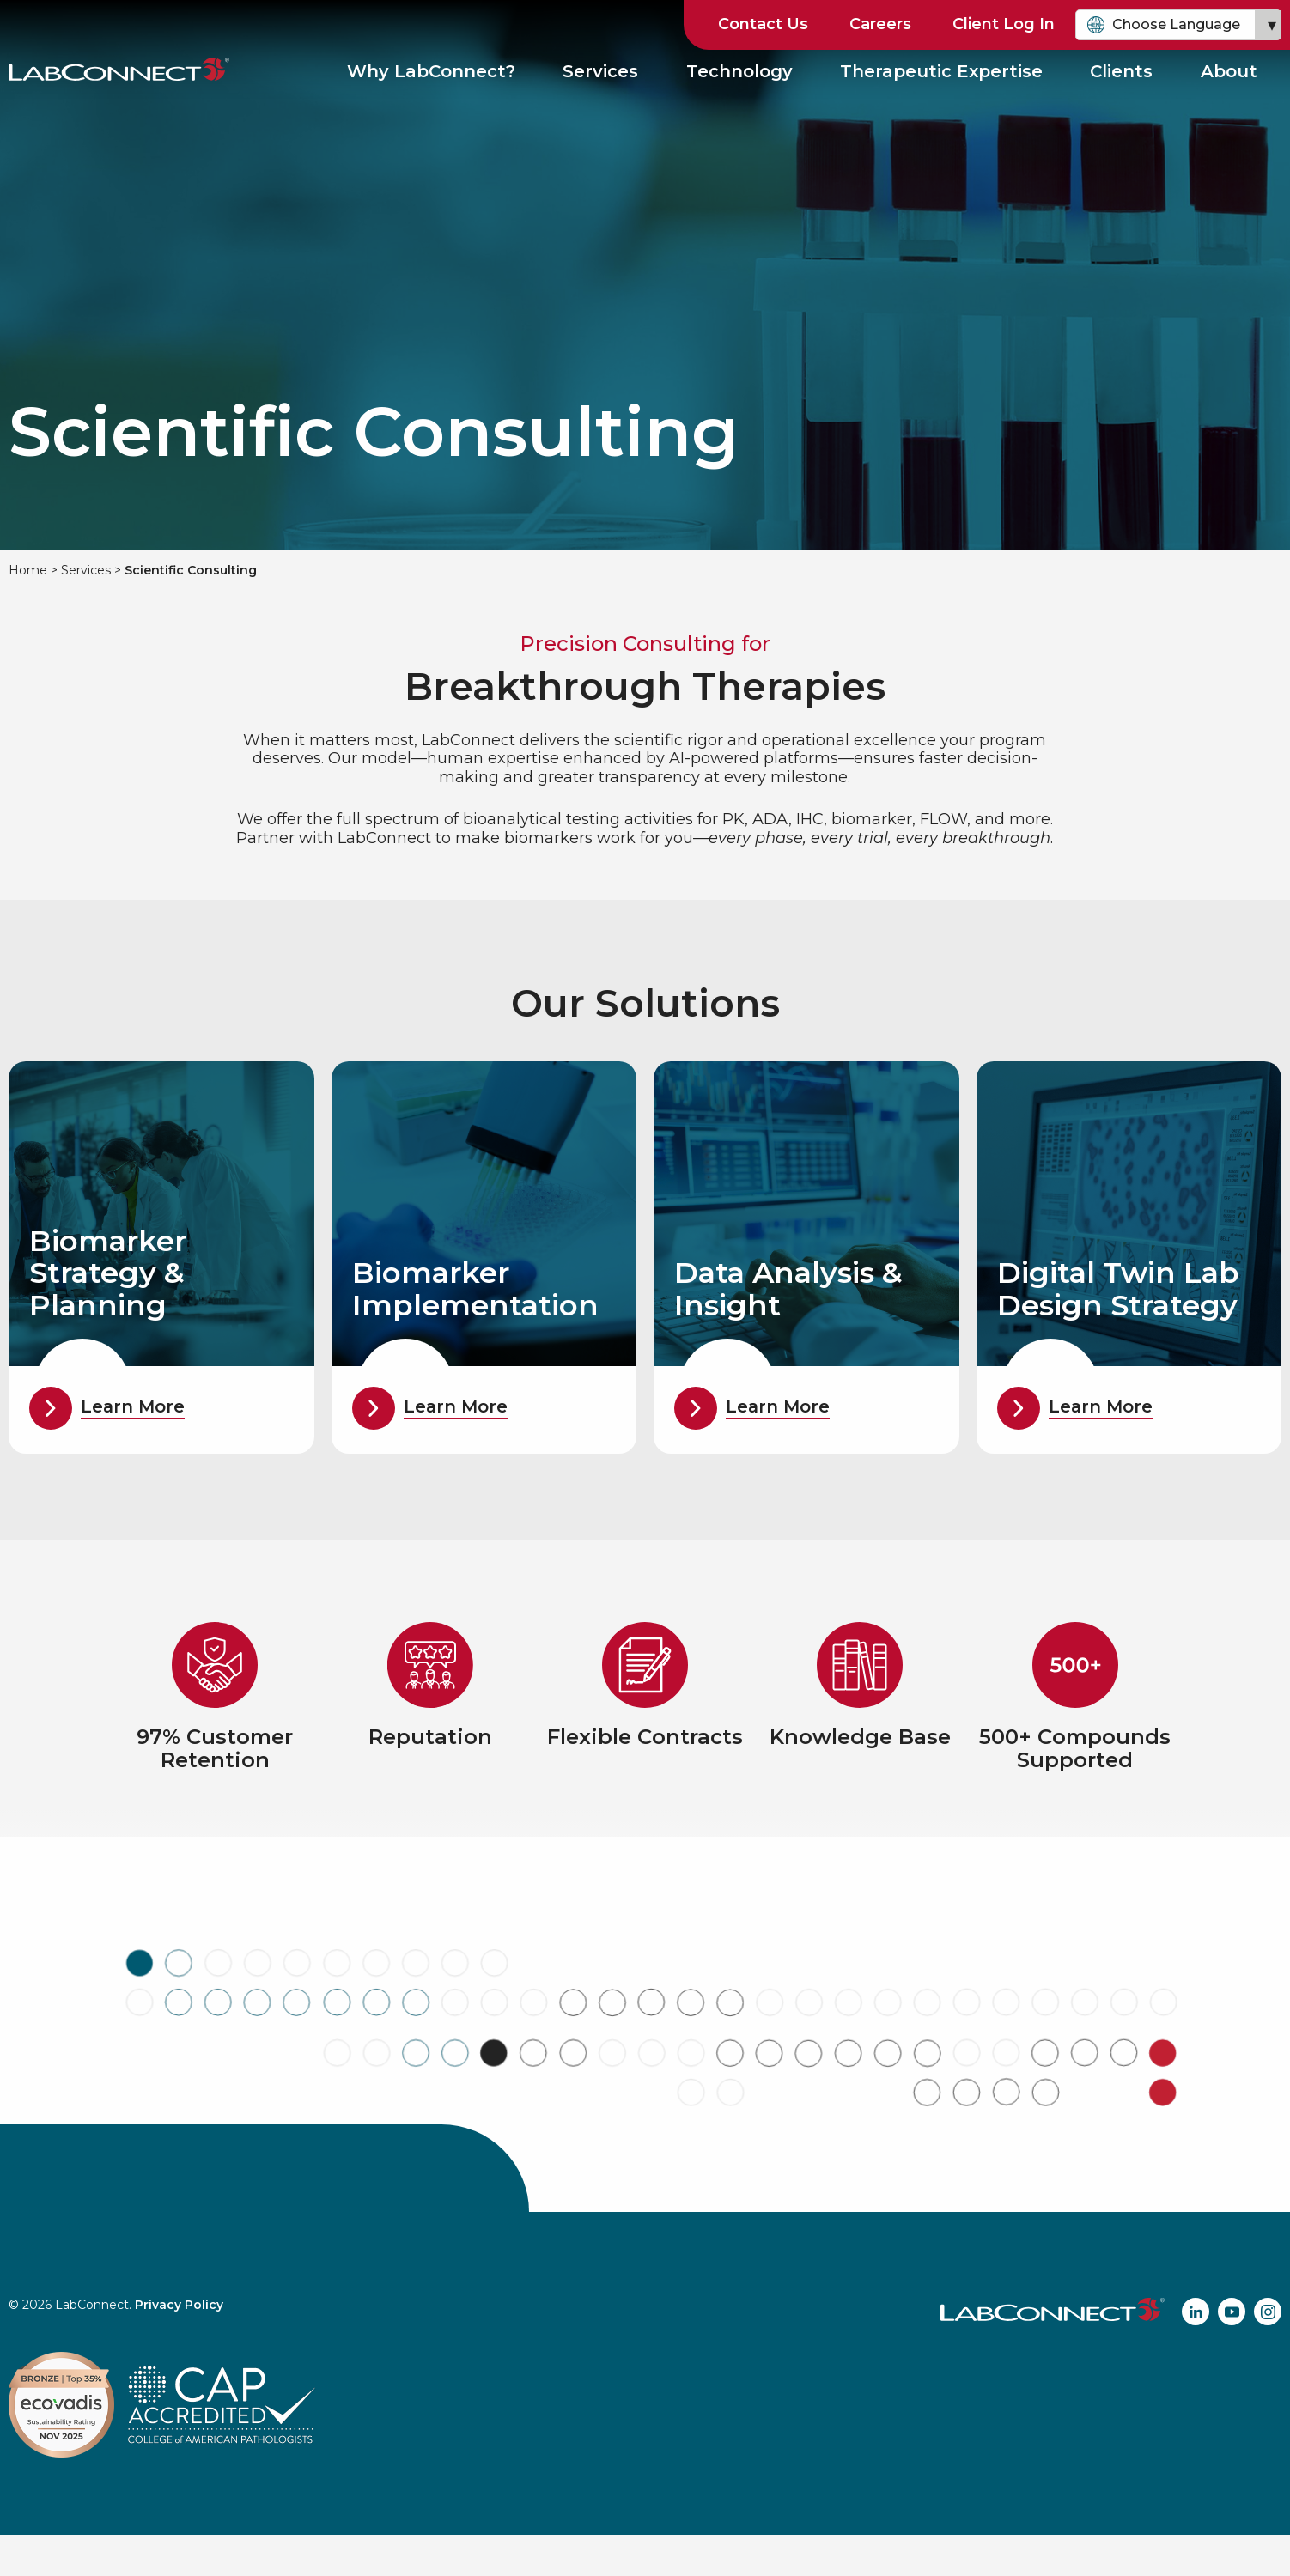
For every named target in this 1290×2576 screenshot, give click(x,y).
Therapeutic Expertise (942, 72)
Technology (739, 72)
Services (601, 72)
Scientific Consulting (191, 570)
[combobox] (1178, 24)
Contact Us (763, 24)
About (1229, 72)
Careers (880, 24)
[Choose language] (1178, 24)
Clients (1122, 72)
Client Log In (1003, 24)
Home (28, 570)
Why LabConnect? (432, 72)
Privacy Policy (179, 2304)
